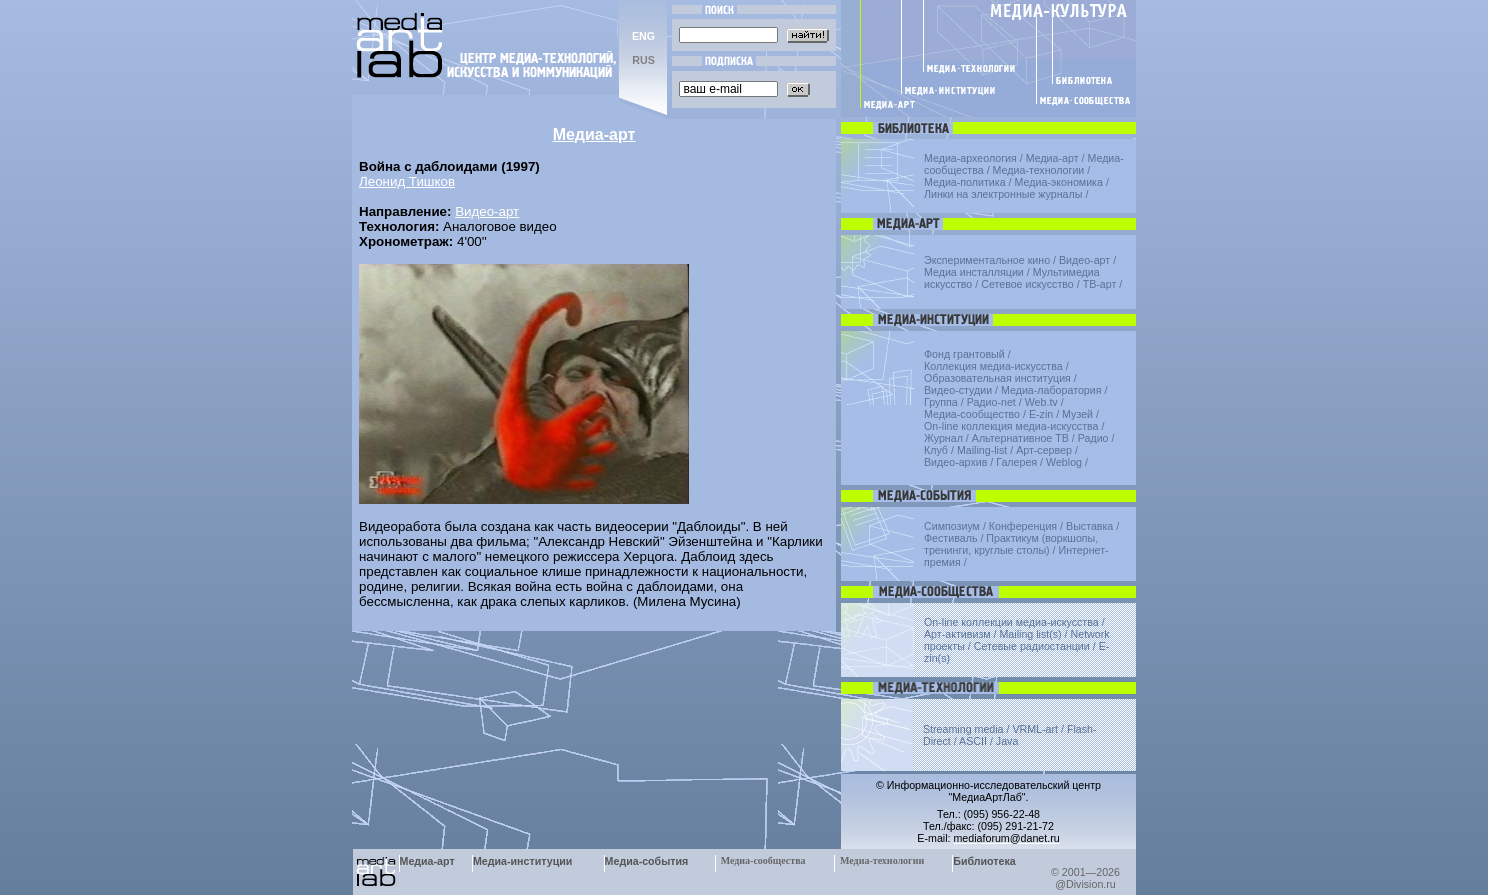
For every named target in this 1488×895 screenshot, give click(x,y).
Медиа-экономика (1059, 182)
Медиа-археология (970, 158)
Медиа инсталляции (974, 272)
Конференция (1023, 526)
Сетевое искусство (1027, 284)
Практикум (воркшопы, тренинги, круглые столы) (1011, 544)
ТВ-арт (1100, 284)
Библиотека (984, 861)
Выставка (1089, 526)
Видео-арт (487, 211)
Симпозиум (952, 526)
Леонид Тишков (407, 181)
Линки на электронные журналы (1003, 194)
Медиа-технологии (1039, 170)
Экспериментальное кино (987, 260)
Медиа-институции (522, 861)
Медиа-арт (1052, 158)
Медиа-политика (965, 182)
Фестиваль (950, 538)
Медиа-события (647, 861)
